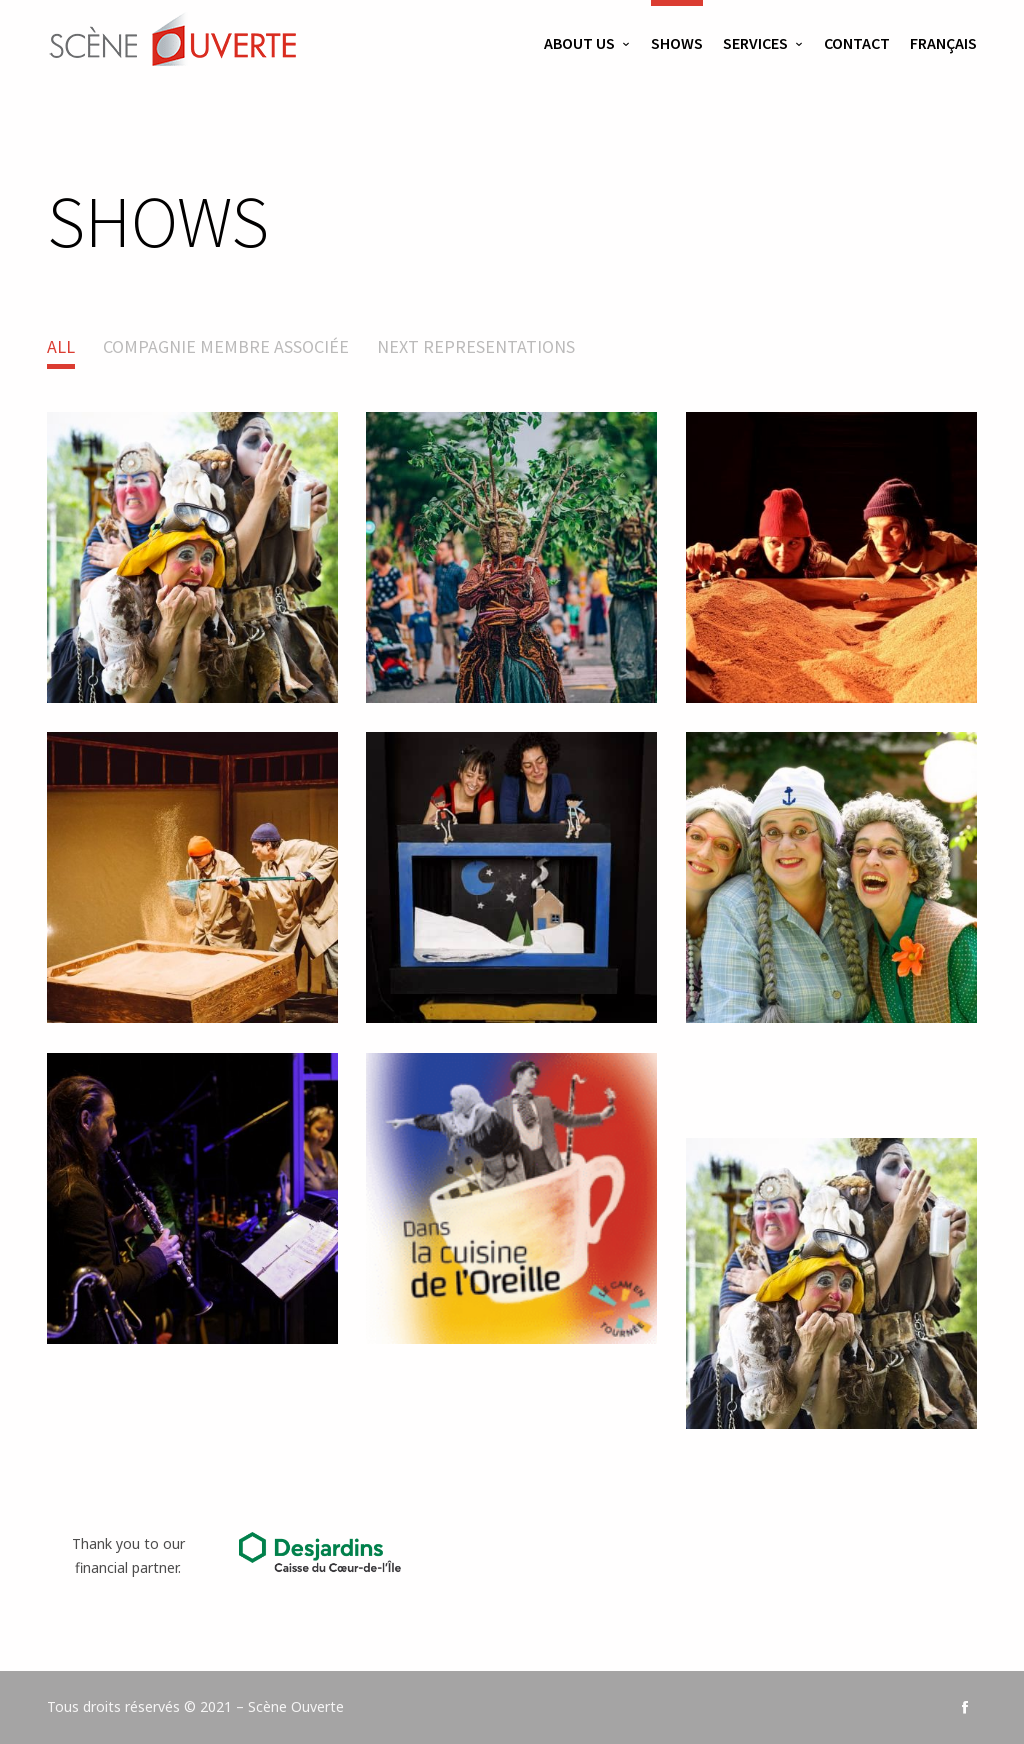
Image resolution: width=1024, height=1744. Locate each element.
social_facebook (965, 1707)
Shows (677, 43)
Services (755, 43)
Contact (857, 43)
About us (579, 43)
